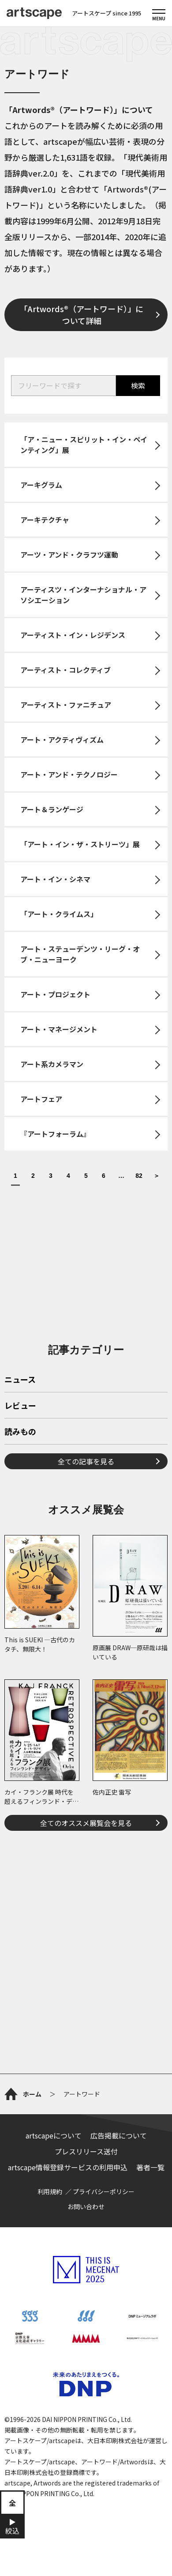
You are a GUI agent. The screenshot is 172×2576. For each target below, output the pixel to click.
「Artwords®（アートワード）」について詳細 (81, 314)
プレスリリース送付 (86, 2151)
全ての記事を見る (86, 1461)
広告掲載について (118, 2135)
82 (138, 1176)
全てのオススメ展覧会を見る (86, 1823)
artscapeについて (54, 2135)
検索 (138, 385)
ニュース (20, 1380)
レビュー (20, 1406)
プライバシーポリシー (104, 2191)
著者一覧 (150, 2167)
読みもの (20, 1432)
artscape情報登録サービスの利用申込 (67, 2167)
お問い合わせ (86, 2206)
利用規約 (49, 2191)
